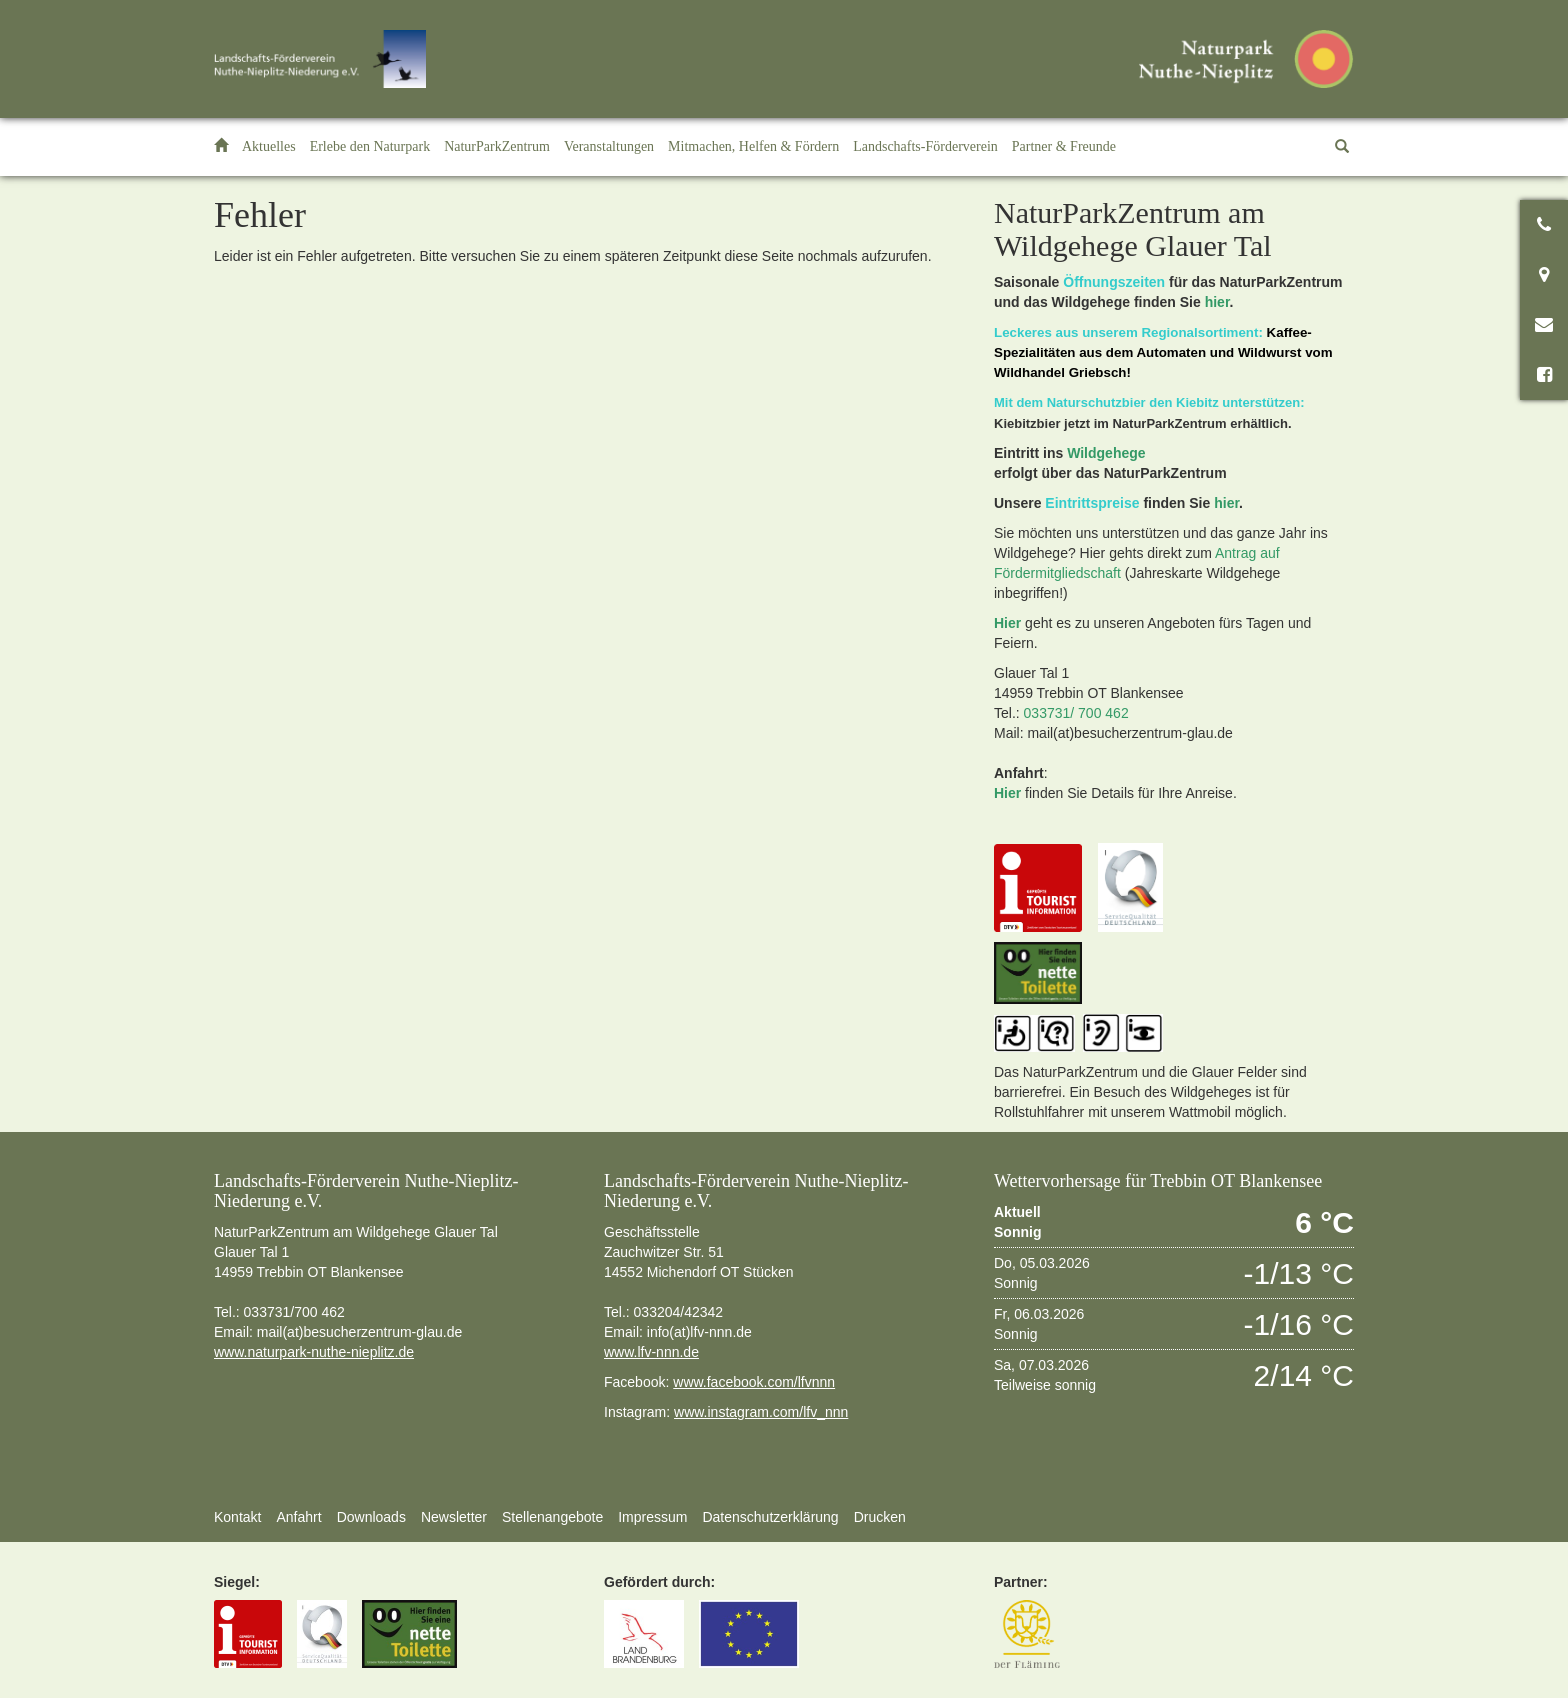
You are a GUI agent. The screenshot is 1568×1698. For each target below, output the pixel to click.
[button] (370, 147)
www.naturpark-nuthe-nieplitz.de (314, 1352)
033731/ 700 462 (1076, 713)
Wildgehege (1106, 453)
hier (1217, 302)
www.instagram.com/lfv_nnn (761, 1412)
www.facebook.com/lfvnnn (754, 1382)
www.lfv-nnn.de (651, 1352)
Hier (1007, 623)
